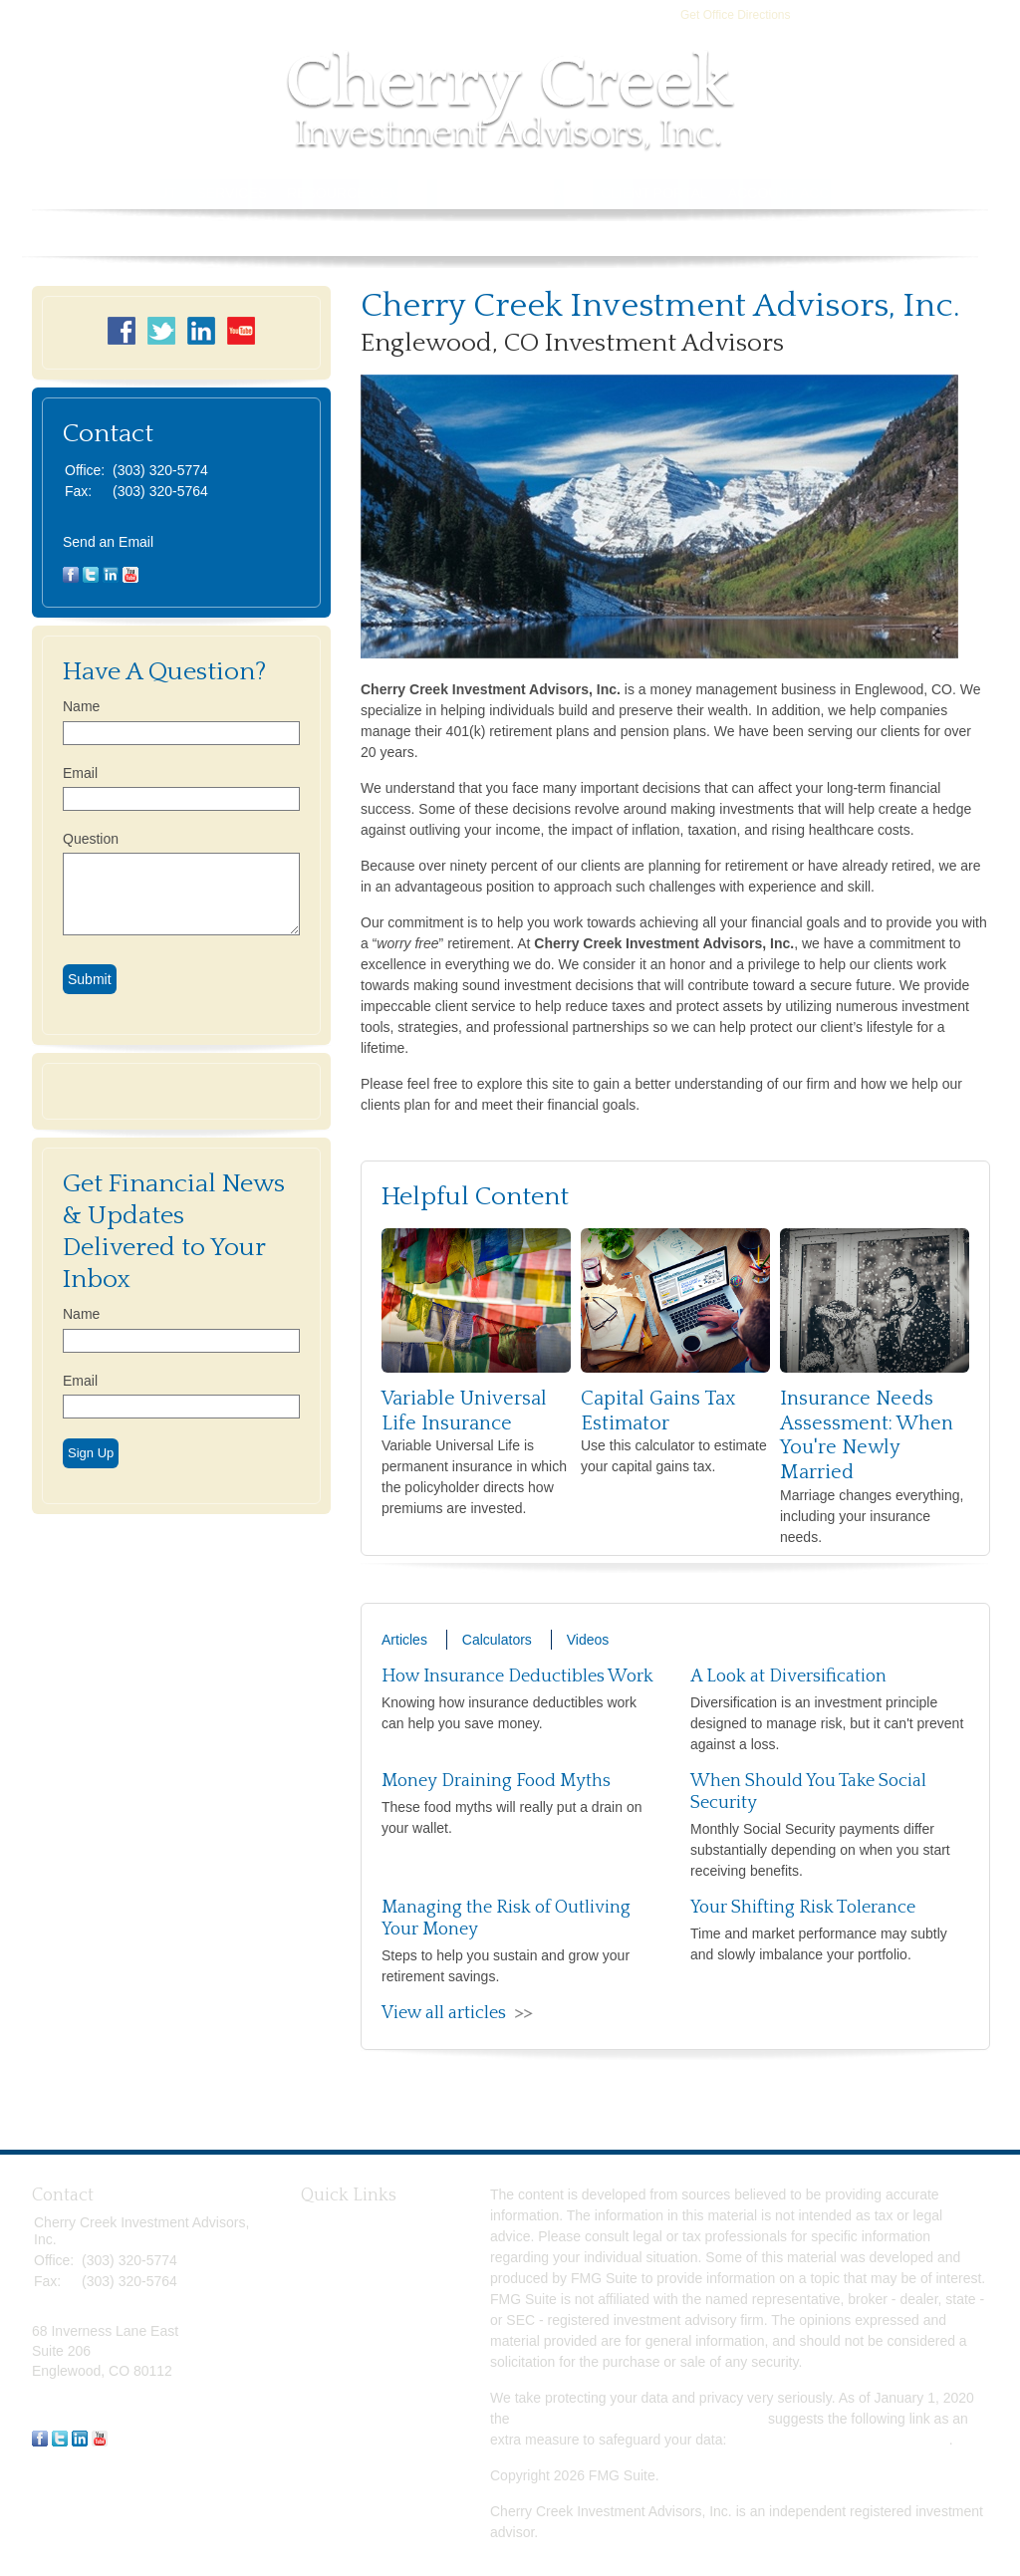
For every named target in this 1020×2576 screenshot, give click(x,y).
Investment (335, 2242)
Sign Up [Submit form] (91, 1452)
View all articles (444, 2013)
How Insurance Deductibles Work (517, 1676)
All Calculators (345, 2420)
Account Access (795, 193)
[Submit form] (90, 979)
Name (81, 706)
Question (91, 839)
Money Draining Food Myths (496, 1781)
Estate (321, 2264)
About (152, 193)
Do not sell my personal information (839, 2439)
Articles (404, 1640)
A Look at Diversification (788, 1676)
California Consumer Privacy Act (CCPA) (638, 2419)
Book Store (926, 193)
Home (88, 193)
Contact (547, 193)
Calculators (497, 1640)
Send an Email (108, 542)
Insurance (331, 2286)
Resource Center (357, 193)
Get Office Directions (735, 15)
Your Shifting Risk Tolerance (802, 1908)
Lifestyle (326, 2353)
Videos (588, 1640)
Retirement (335, 2220)
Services (232, 193)
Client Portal (654, 193)
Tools (470, 193)
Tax (312, 2308)
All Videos (332, 2397)
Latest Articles (344, 2375)
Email (80, 773)
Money (322, 2331)
